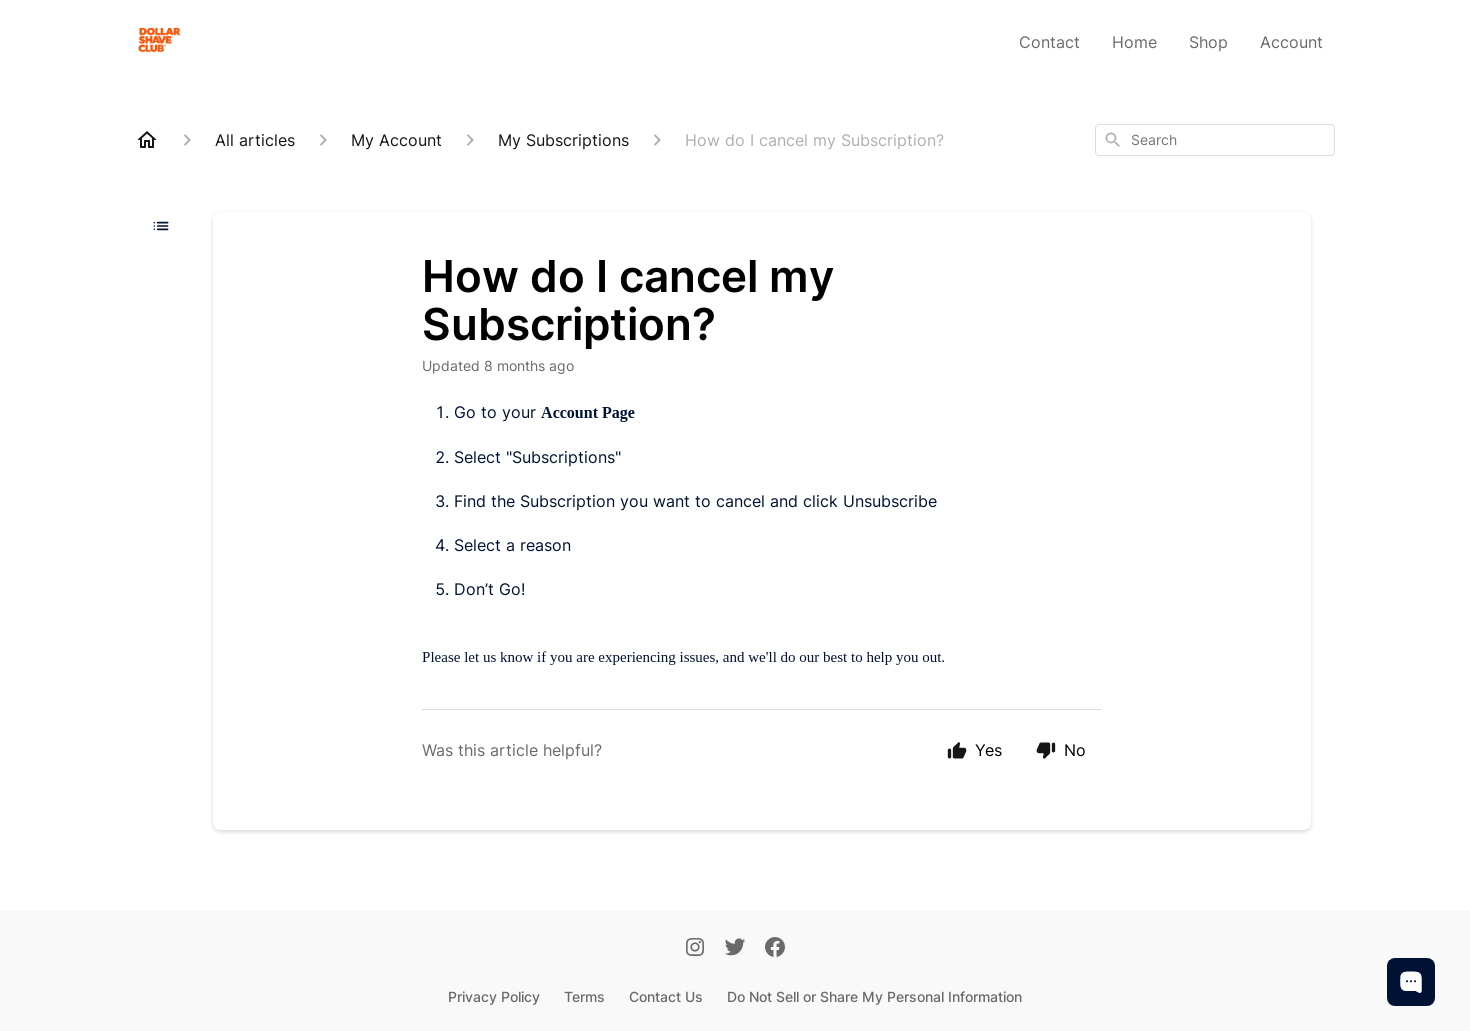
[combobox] (1215, 140)
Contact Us (666, 996)
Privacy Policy (494, 996)
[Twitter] (735, 949)
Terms (584, 996)
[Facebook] (775, 949)
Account (1291, 42)
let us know (498, 657)
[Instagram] (695, 949)
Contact (1049, 42)
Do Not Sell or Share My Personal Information (874, 996)
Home (1134, 42)
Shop (1208, 42)
